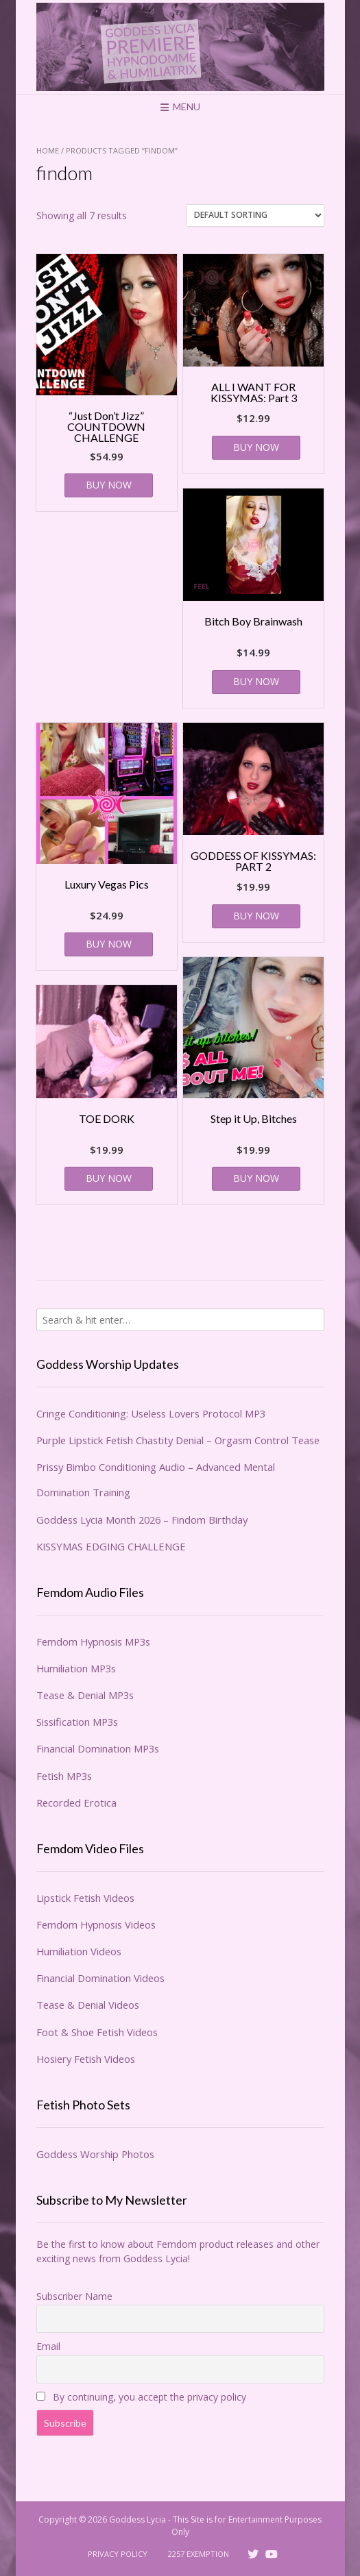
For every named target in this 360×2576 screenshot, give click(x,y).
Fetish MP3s (64, 1776)
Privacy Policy (117, 2554)
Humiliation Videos (78, 1951)
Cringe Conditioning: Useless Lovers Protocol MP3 (150, 1413)
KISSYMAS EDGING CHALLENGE (111, 1546)
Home (47, 150)
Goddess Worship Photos (95, 2154)
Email (48, 2346)
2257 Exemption (198, 2554)
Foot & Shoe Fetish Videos (97, 2032)
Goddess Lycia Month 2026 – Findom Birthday (142, 1519)
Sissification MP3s (77, 1722)
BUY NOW (109, 484)
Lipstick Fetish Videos (85, 1898)
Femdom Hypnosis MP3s (93, 1641)
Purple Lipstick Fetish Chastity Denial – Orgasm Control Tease (178, 1440)
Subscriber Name (74, 2296)
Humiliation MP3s (76, 1668)
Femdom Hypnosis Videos (96, 1924)
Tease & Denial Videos (87, 2004)
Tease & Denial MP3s (85, 1695)
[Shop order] (255, 215)
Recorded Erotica (76, 1802)
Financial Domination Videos (100, 1978)
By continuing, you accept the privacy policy (141, 2396)
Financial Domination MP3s (97, 1748)
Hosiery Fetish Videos (85, 2059)
